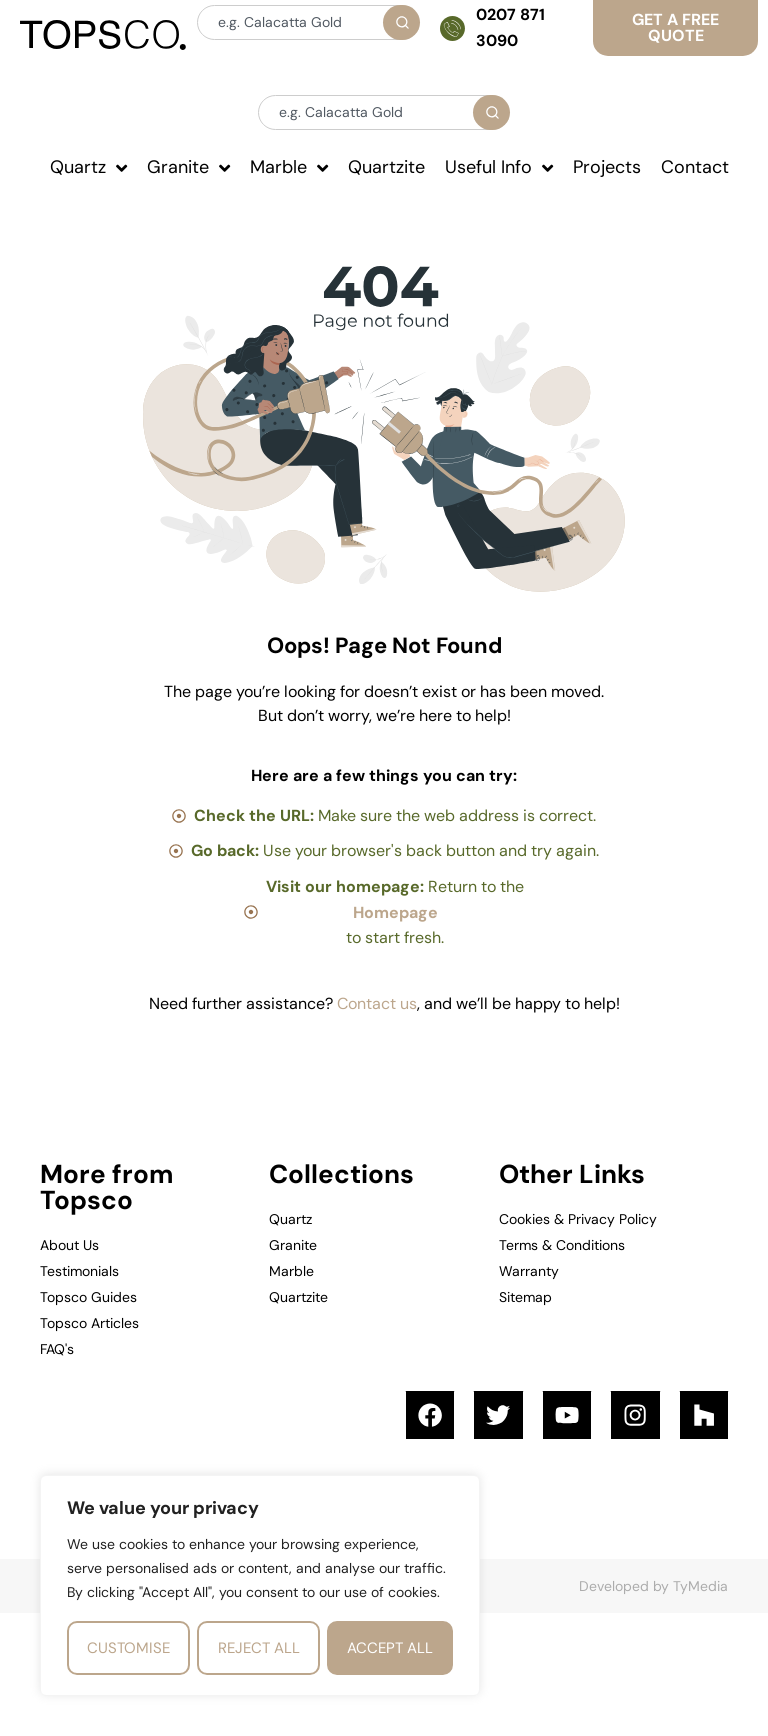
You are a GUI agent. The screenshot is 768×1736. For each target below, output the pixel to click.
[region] (260, 1586)
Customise (128, 1648)
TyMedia (700, 1588)
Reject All (259, 1648)
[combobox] (307, 22)
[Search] (401, 22)
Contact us (377, 1003)
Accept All (390, 1648)
